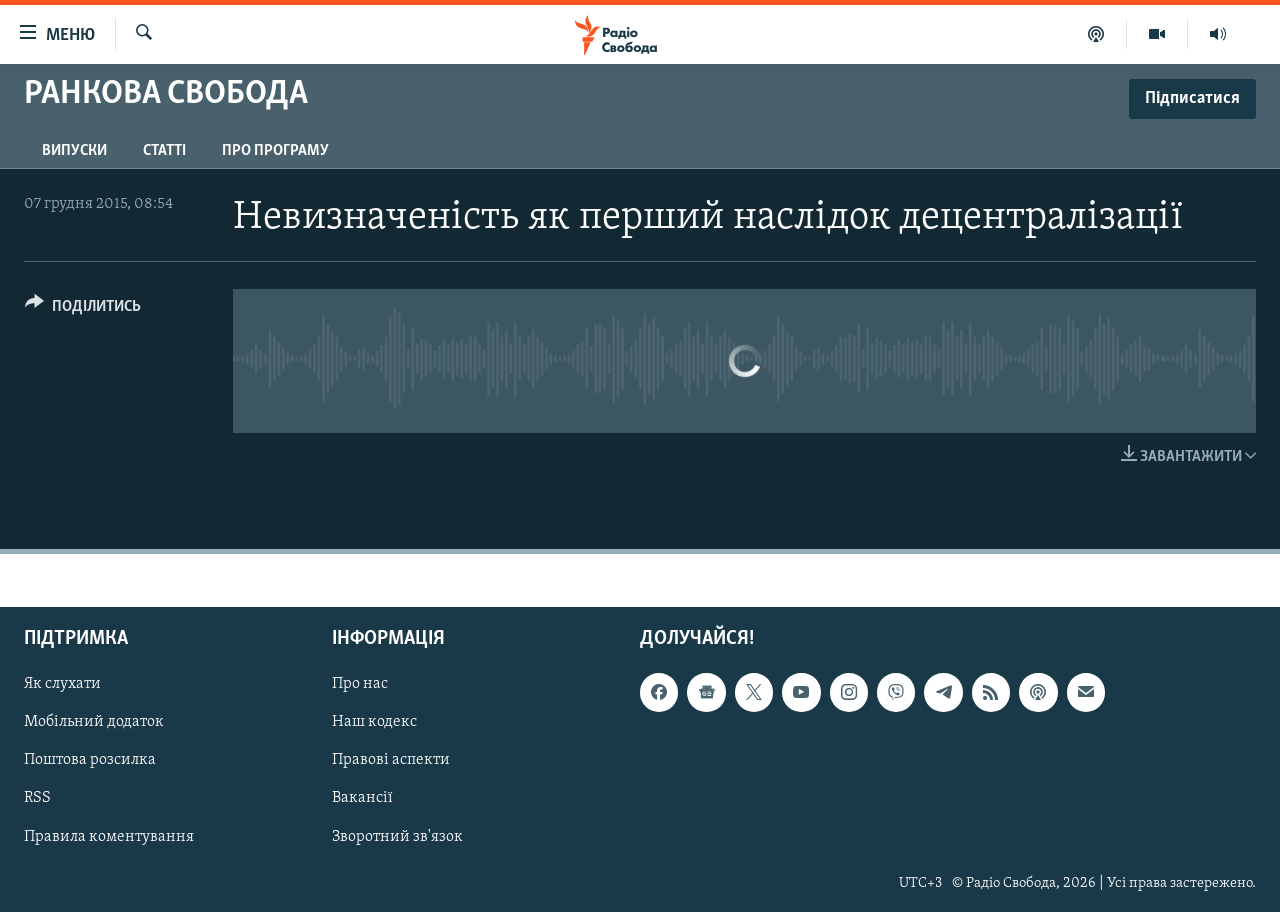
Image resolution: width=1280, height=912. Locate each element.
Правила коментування (109, 837)
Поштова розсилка (90, 760)
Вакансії (362, 798)
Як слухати (62, 684)
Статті (164, 151)
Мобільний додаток (94, 722)
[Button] (83, 309)
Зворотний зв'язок (397, 837)
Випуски (74, 151)
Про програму (275, 151)
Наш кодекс (374, 722)
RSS (37, 798)
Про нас (360, 684)
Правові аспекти (391, 760)
